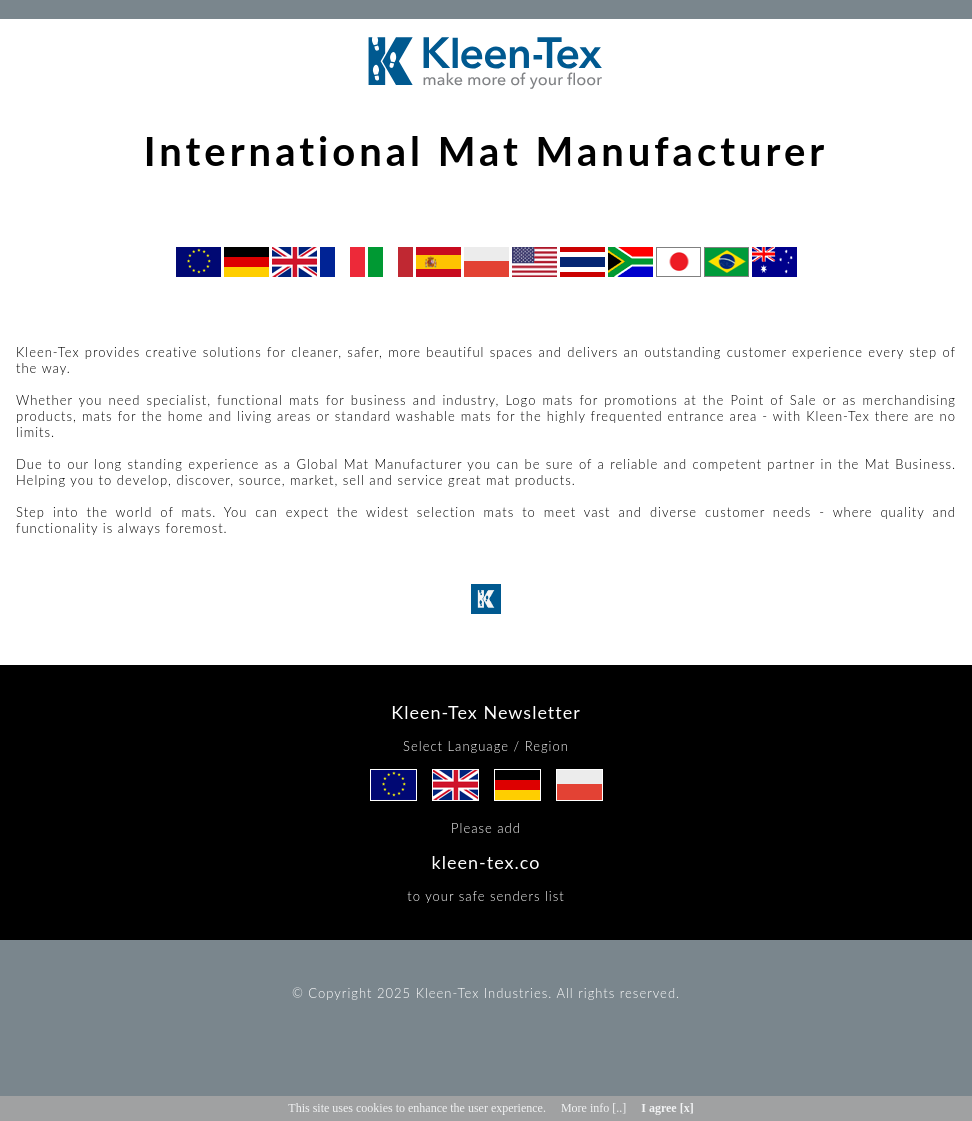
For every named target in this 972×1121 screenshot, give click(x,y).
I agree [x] (667, 1108)
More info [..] (593, 1108)
